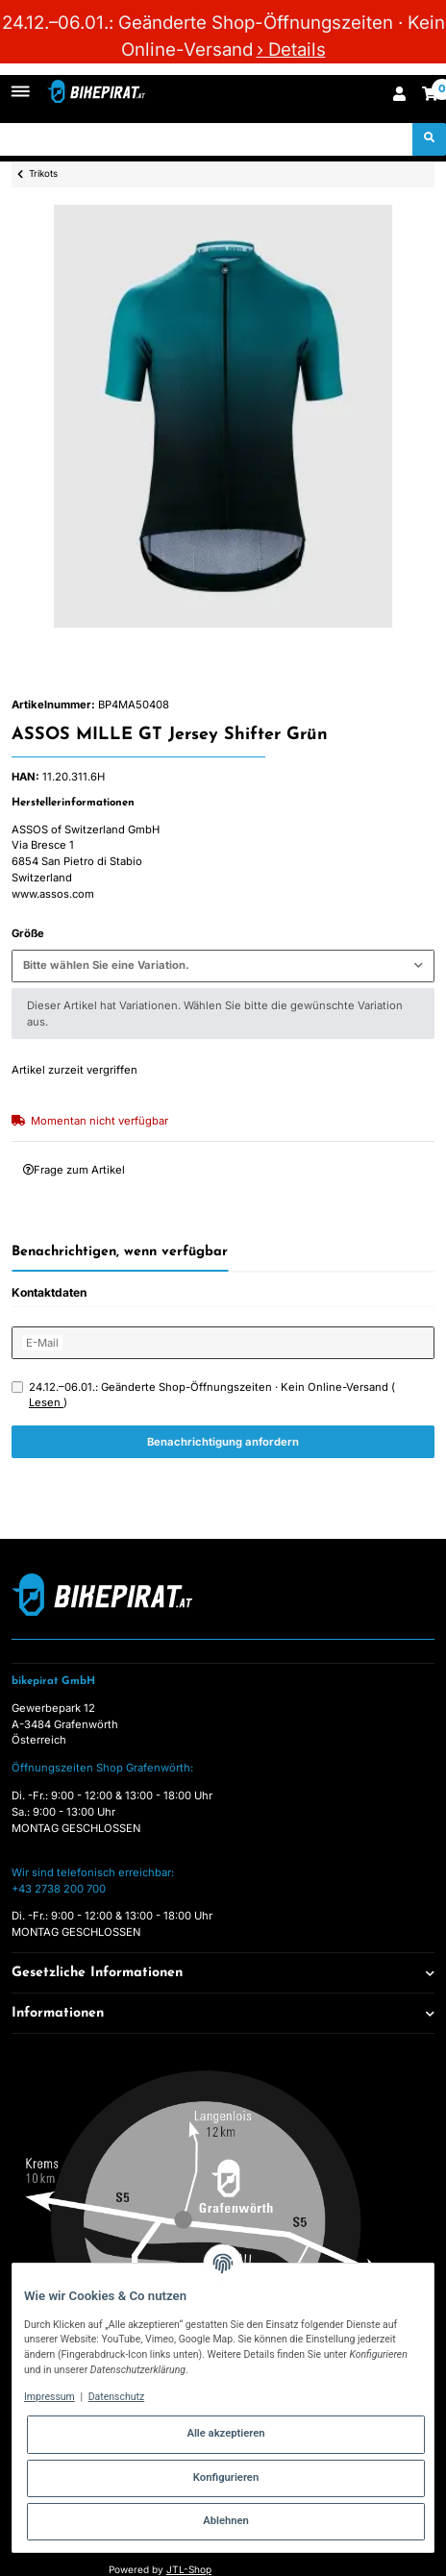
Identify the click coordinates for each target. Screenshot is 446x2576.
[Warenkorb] (429, 96)
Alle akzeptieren (225, 2433)
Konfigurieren (226, 2477)
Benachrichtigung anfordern (223, 1442)
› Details (291, 49)
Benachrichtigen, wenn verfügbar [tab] (120, 1252)
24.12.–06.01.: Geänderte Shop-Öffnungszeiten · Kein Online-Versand (212, 1395)
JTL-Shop (188, 2569)
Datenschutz (116, 2396)
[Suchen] (206, 139)
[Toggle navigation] (21, 84)
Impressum (49, 2396)
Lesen (46, 1402)
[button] (398, 96)
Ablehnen (226, 2520)
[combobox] (223, 966)
